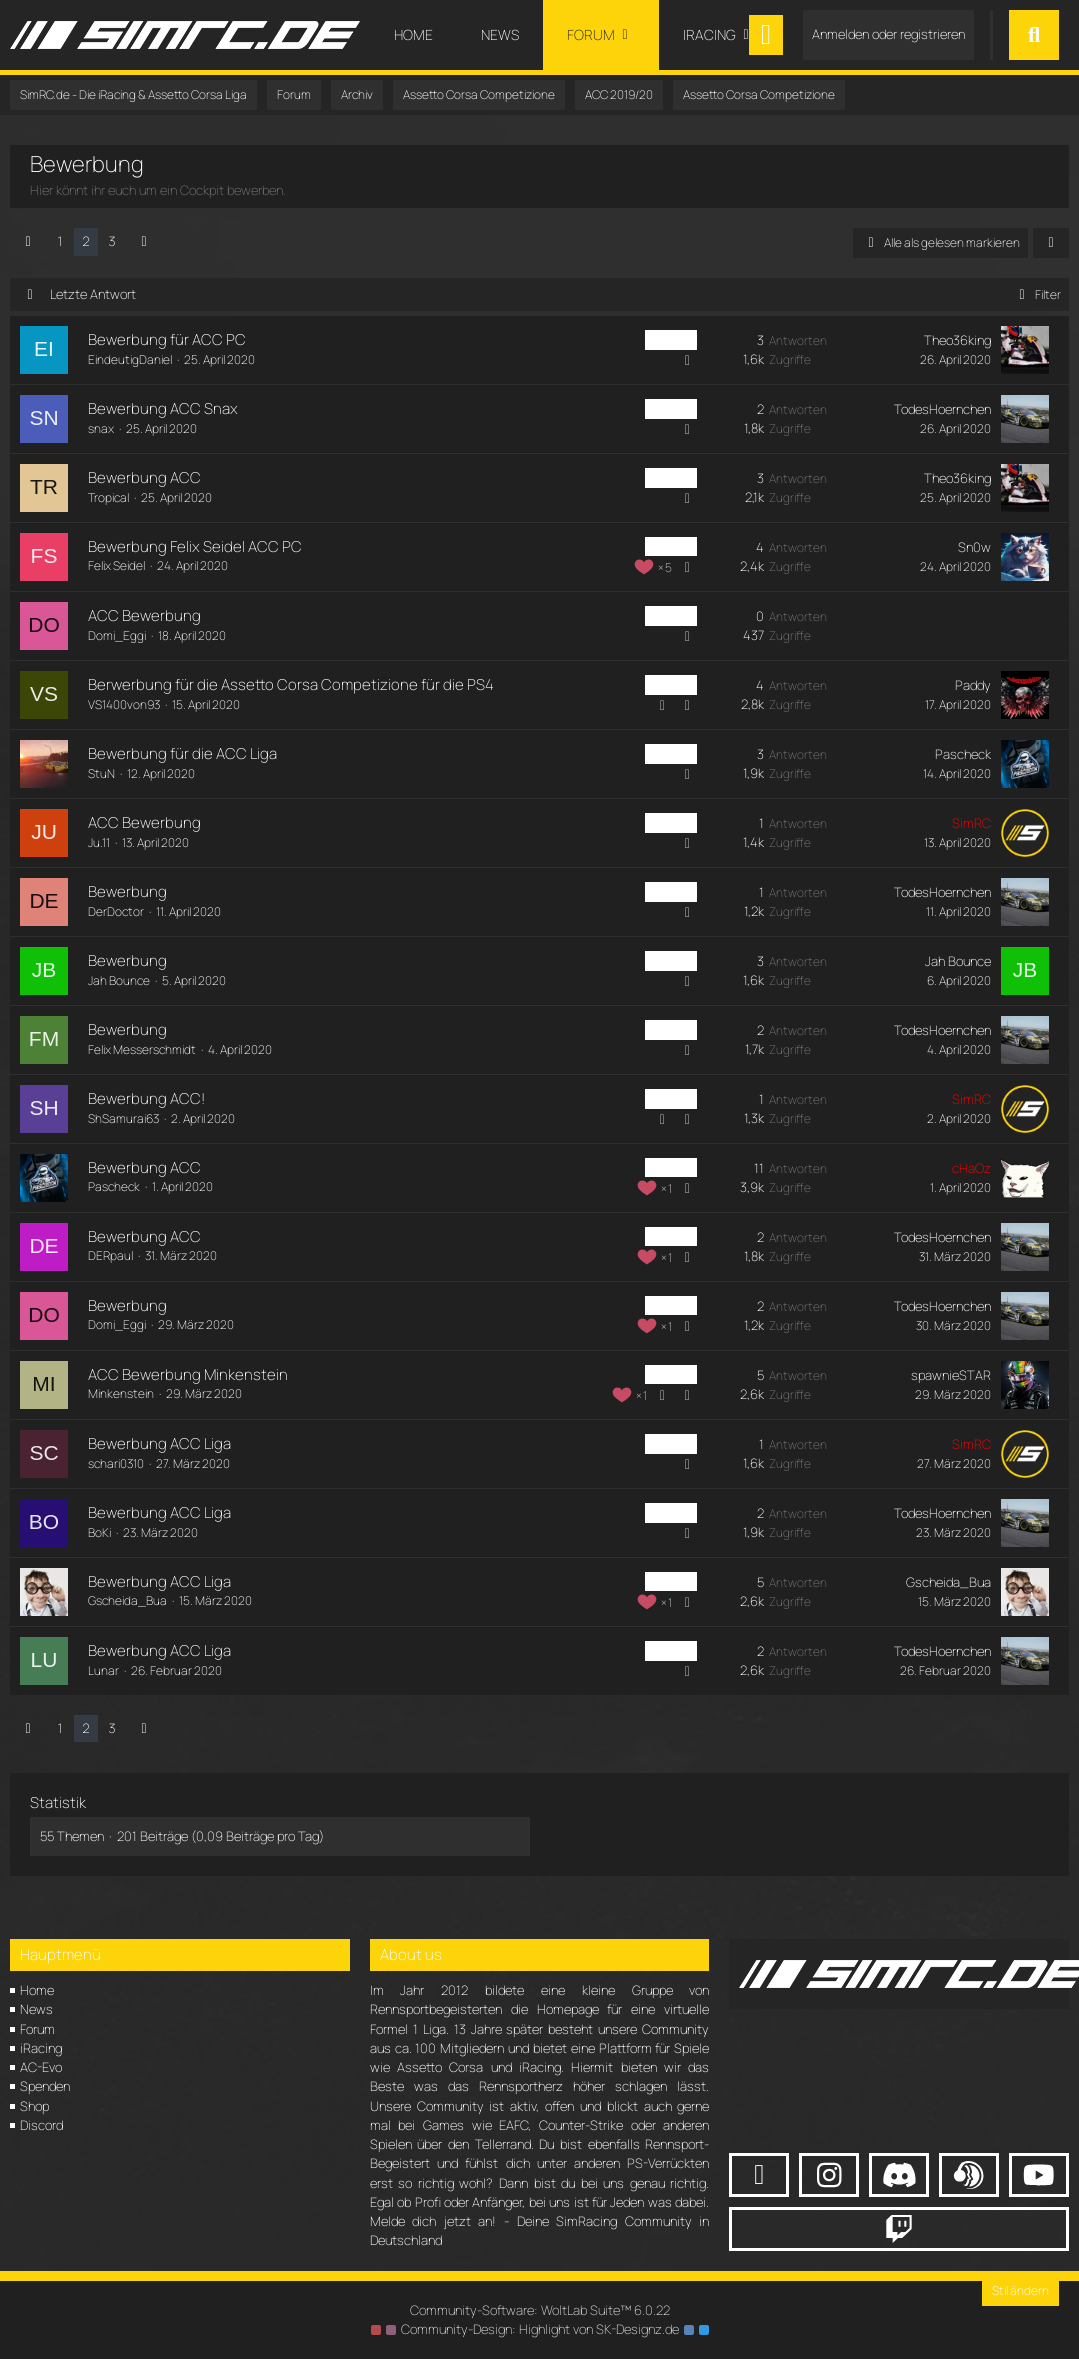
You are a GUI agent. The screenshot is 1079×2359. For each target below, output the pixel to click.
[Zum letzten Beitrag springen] (1025, 350)
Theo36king (957, 340)
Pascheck (963, 754)
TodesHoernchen (942, 409)
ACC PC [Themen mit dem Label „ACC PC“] (671, 339)
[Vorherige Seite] (28, 241)
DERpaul (110, 1255)
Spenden (45, 2086)
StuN (101, 773)
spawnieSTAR (951, 1375)
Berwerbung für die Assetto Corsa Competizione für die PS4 (291, 684)
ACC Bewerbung (144, 615)
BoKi (99, 1532)
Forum (37, 2029)
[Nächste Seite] (144, 241)
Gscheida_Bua (127, 1600)
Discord (41, 2125)
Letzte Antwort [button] (93, 294)
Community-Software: (540, 2310)
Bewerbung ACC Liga (159, 1443)
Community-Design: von (540, 2329)
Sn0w (974, 547)
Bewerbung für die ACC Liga (182, 753)
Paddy (973, 685)
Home (37, 1990)
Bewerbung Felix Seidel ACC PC (195, 546)
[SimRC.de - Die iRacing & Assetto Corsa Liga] (185, 35)
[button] (1051, 243)
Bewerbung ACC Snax (163, 408)
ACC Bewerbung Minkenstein (188, 1374)
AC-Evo (41, 2067)
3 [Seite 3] (112, 241)
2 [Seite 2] (86, 241)
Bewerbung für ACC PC (167, 339)
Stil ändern (1020, 2290)
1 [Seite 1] (60, 241)
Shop (34, 2106)
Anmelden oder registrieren (888, 34)
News (36, 2009)
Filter (1036, 294)
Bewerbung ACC (144, 477)
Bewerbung (127, 891)
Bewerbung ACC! (146, 1098)
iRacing (41, 2048)
